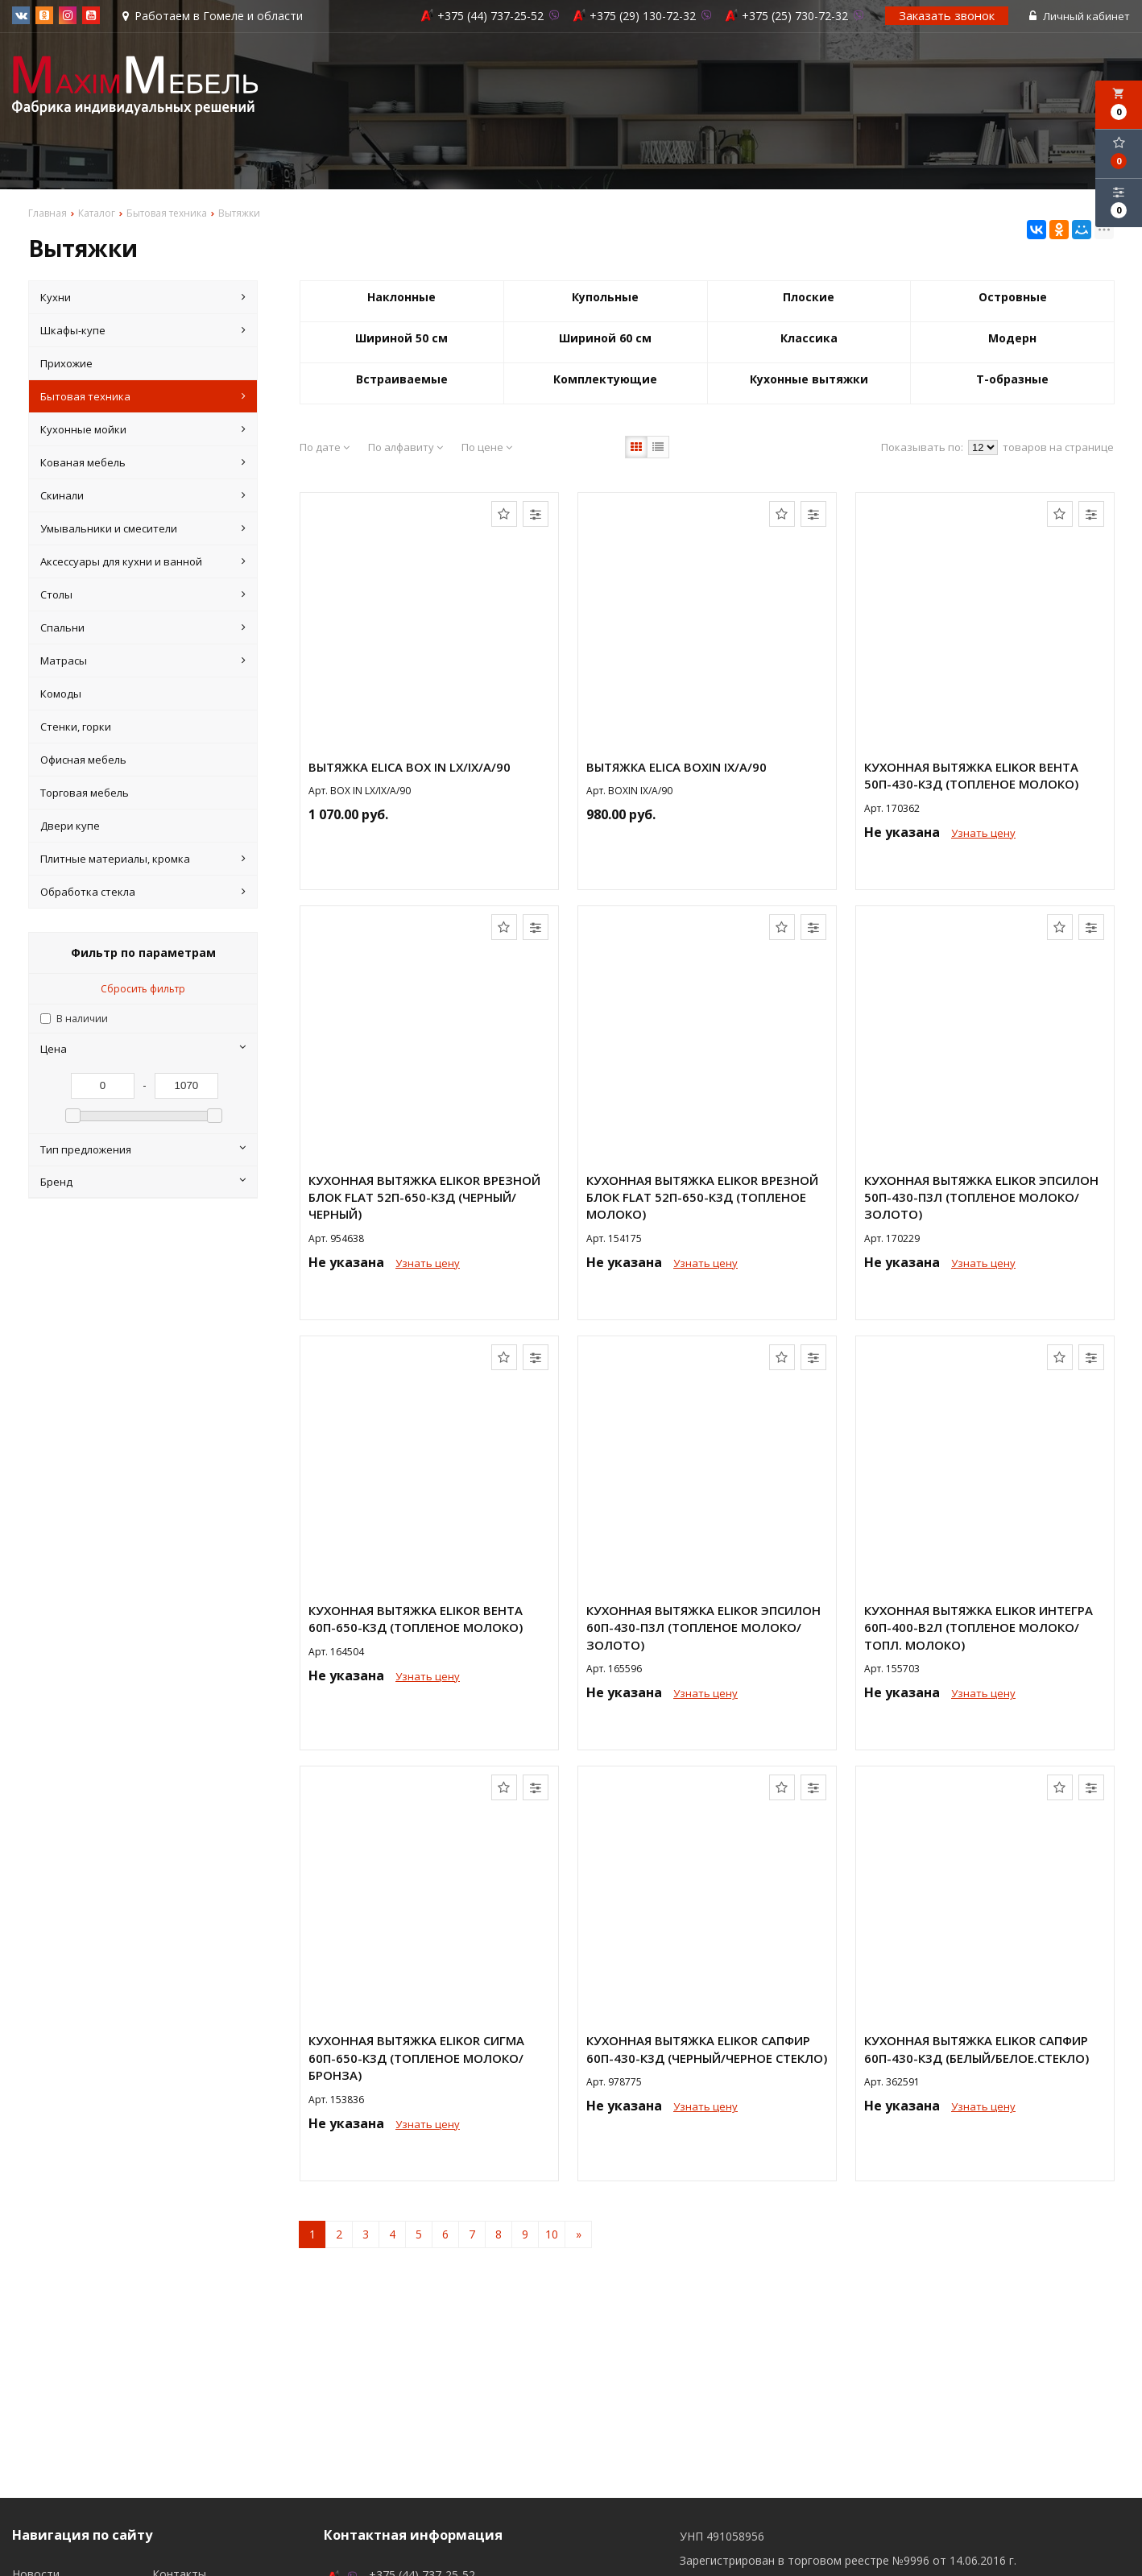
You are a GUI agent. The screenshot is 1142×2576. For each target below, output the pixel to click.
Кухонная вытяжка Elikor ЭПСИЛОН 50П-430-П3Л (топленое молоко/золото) (981, 1197)
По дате (325, 447)
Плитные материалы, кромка (143, 859)
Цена (143, 1049)
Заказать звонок (947, 15)
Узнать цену (983, 833)
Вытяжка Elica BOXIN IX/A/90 (676, 767)
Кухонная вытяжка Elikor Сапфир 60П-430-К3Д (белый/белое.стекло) (976, 2048)
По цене (486, 447)
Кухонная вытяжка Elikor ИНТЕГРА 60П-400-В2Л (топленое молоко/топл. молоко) (978, 1627)
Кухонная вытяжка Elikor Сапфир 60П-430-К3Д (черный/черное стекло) (706, 2048)
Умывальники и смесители (143, 528)
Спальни (143, 627)
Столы (143, 594)
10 (551, 2234)
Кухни (143, 297)
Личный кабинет (1079, 16)
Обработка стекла (143, 892)
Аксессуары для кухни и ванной (143, 561)
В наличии (82, 1019)
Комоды (60, 693)
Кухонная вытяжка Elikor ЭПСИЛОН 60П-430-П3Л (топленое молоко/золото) (703, 1627)
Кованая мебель (143, 462)
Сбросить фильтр (143, 989)
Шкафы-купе (143, 330)
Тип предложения (143, 1149)
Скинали (143, 495)
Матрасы (143, 660)
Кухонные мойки (143, 429)
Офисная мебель (83, 759)
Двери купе (70, 825)
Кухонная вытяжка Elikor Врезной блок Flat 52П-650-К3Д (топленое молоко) (702, 1197)
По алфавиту (405, 447)
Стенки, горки (75, 726)
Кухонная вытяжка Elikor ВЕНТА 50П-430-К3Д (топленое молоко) (971, 775)
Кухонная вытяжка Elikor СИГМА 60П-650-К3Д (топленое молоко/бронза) (416, 2057)
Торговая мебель (84, 792)
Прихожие (66, 363)
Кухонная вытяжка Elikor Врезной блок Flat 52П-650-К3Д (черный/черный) (424, 1197)
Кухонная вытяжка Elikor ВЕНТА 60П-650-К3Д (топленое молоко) (415, 1618)
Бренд (143, 1181)
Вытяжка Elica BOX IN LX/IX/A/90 (409, 767)
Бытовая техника (143, 396)
